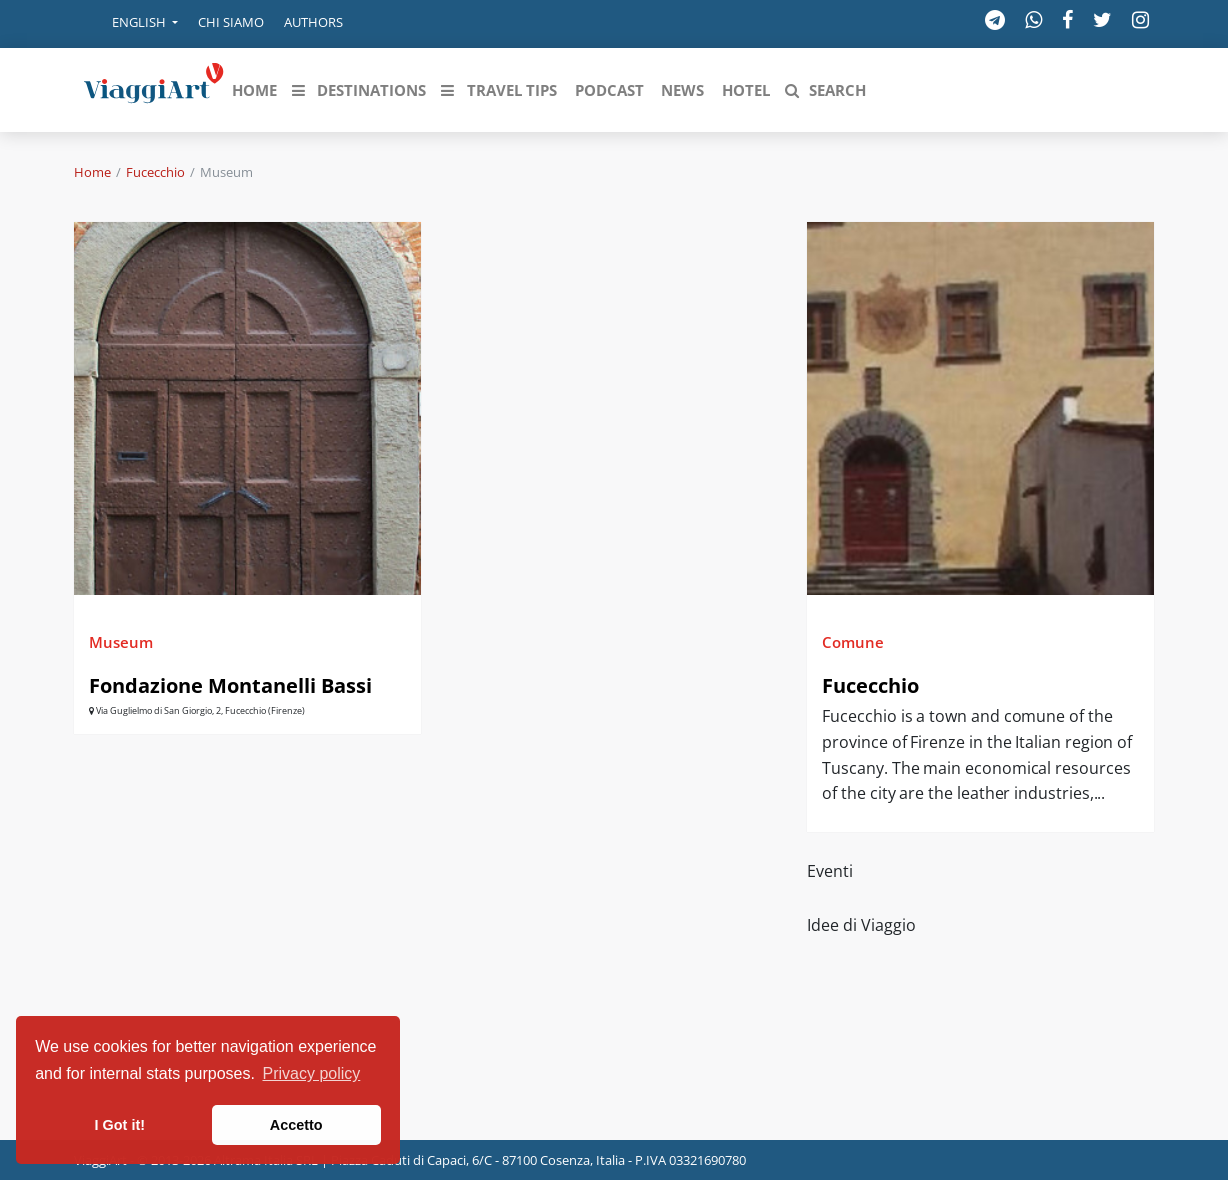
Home (92, 172)
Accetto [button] (296, 1125)
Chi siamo (231, 22)
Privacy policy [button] (312, 1073)
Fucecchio (155, 172)
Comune (853, 642)
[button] (131, 24)
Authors (313, 22)
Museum (121, 642)
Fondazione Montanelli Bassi (230, 685)
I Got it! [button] (120, 1125)
